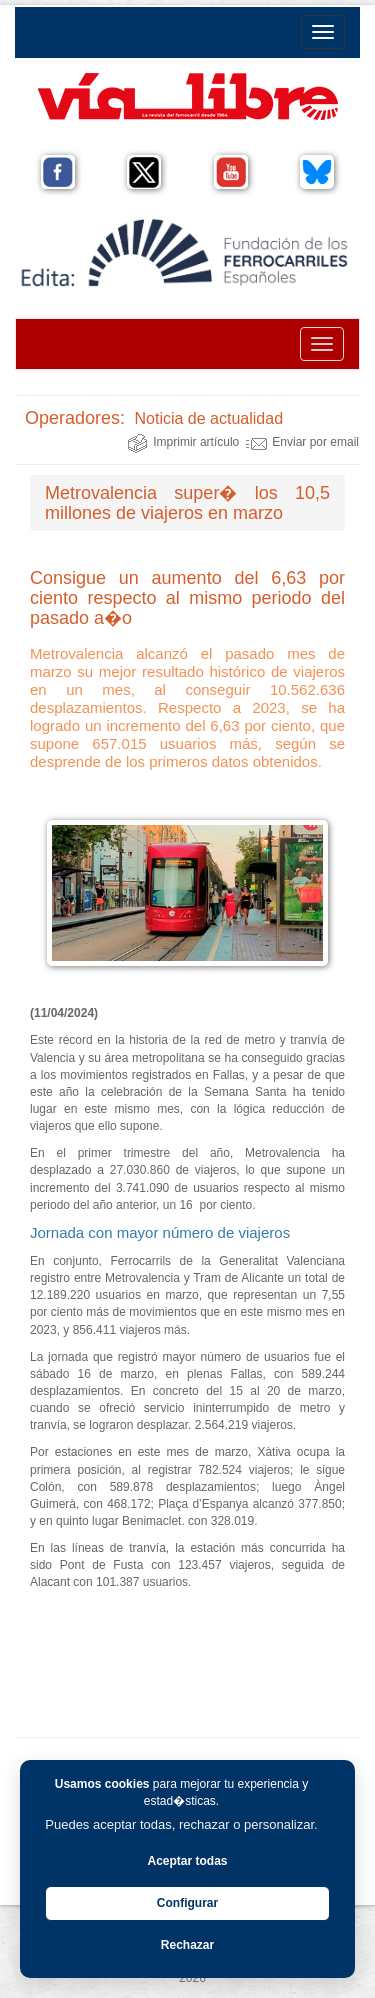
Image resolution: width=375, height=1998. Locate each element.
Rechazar (187, 1945)
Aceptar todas (187, 1861)
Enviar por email (302, 442)
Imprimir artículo (183, 442)
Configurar (187, 1903)
